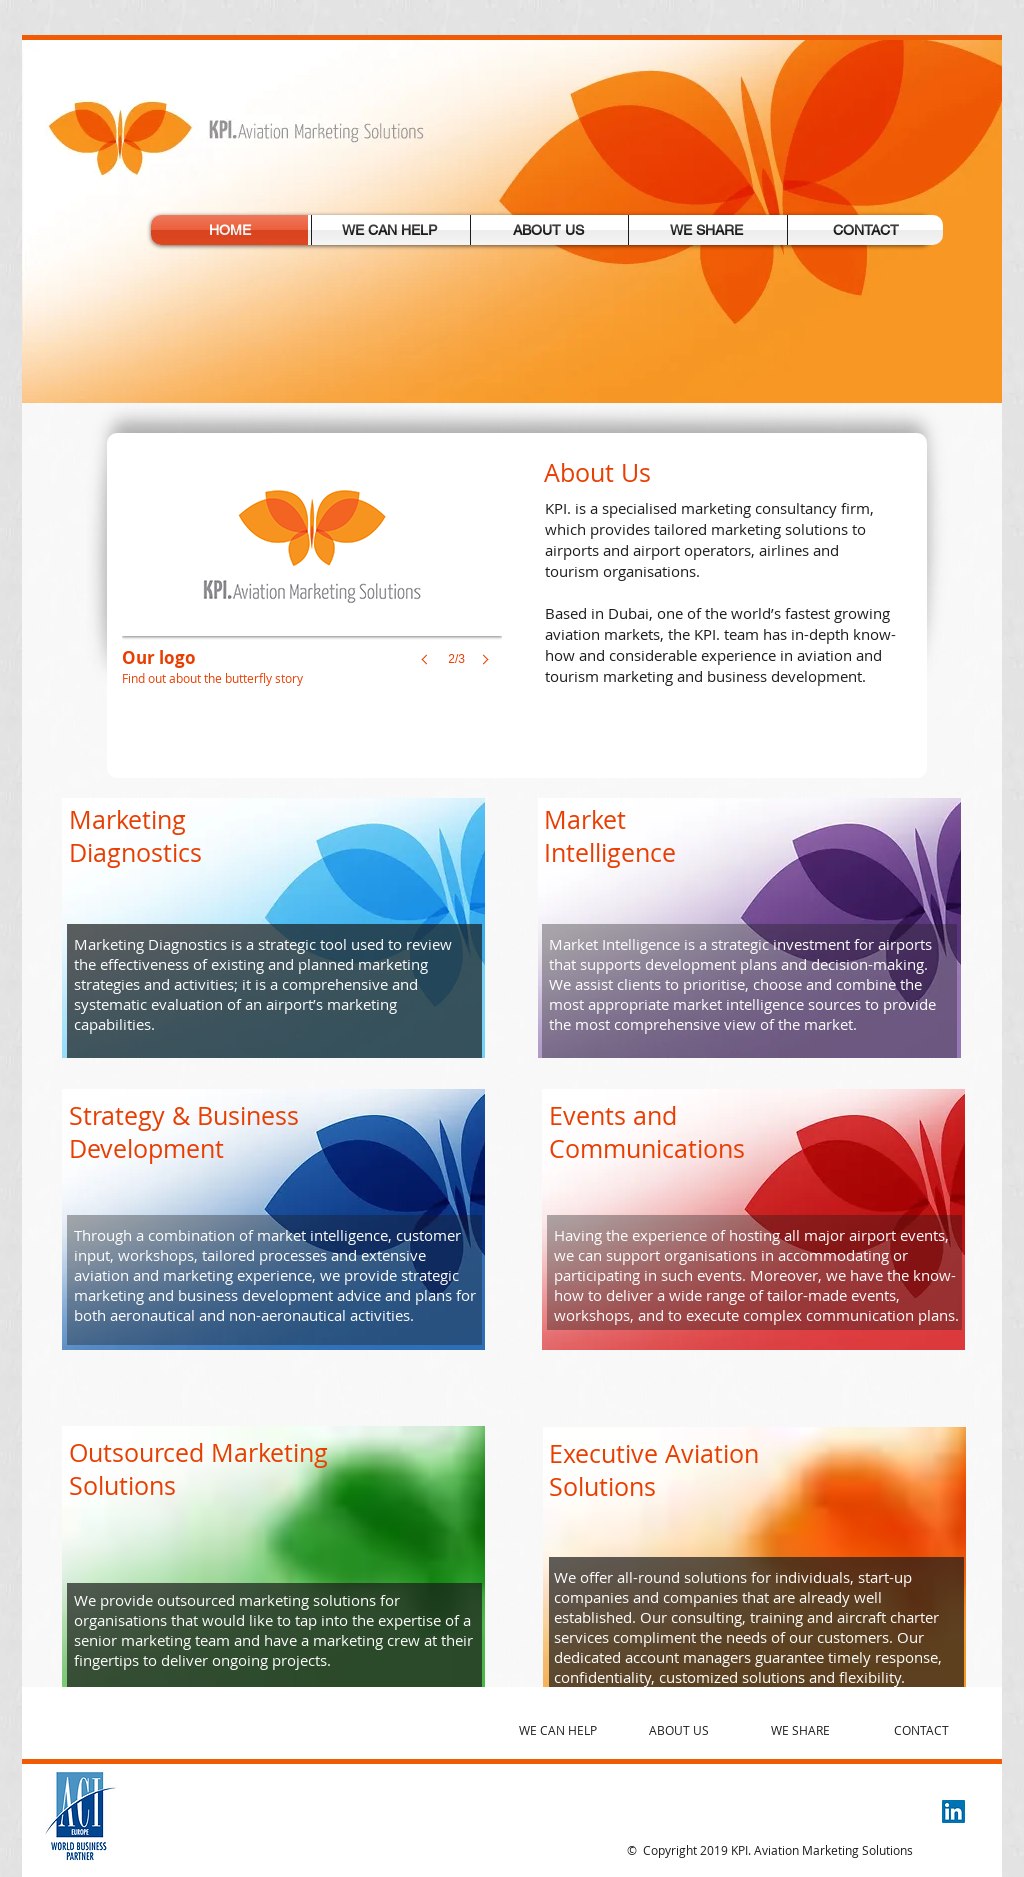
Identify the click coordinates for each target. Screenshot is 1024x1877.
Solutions (602, 1486)
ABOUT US (679, 1730)
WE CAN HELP (558, 1730)
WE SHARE (800, 1730)
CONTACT (921, 1730)
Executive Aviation (654, 1453)
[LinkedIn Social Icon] (953, 1811)
